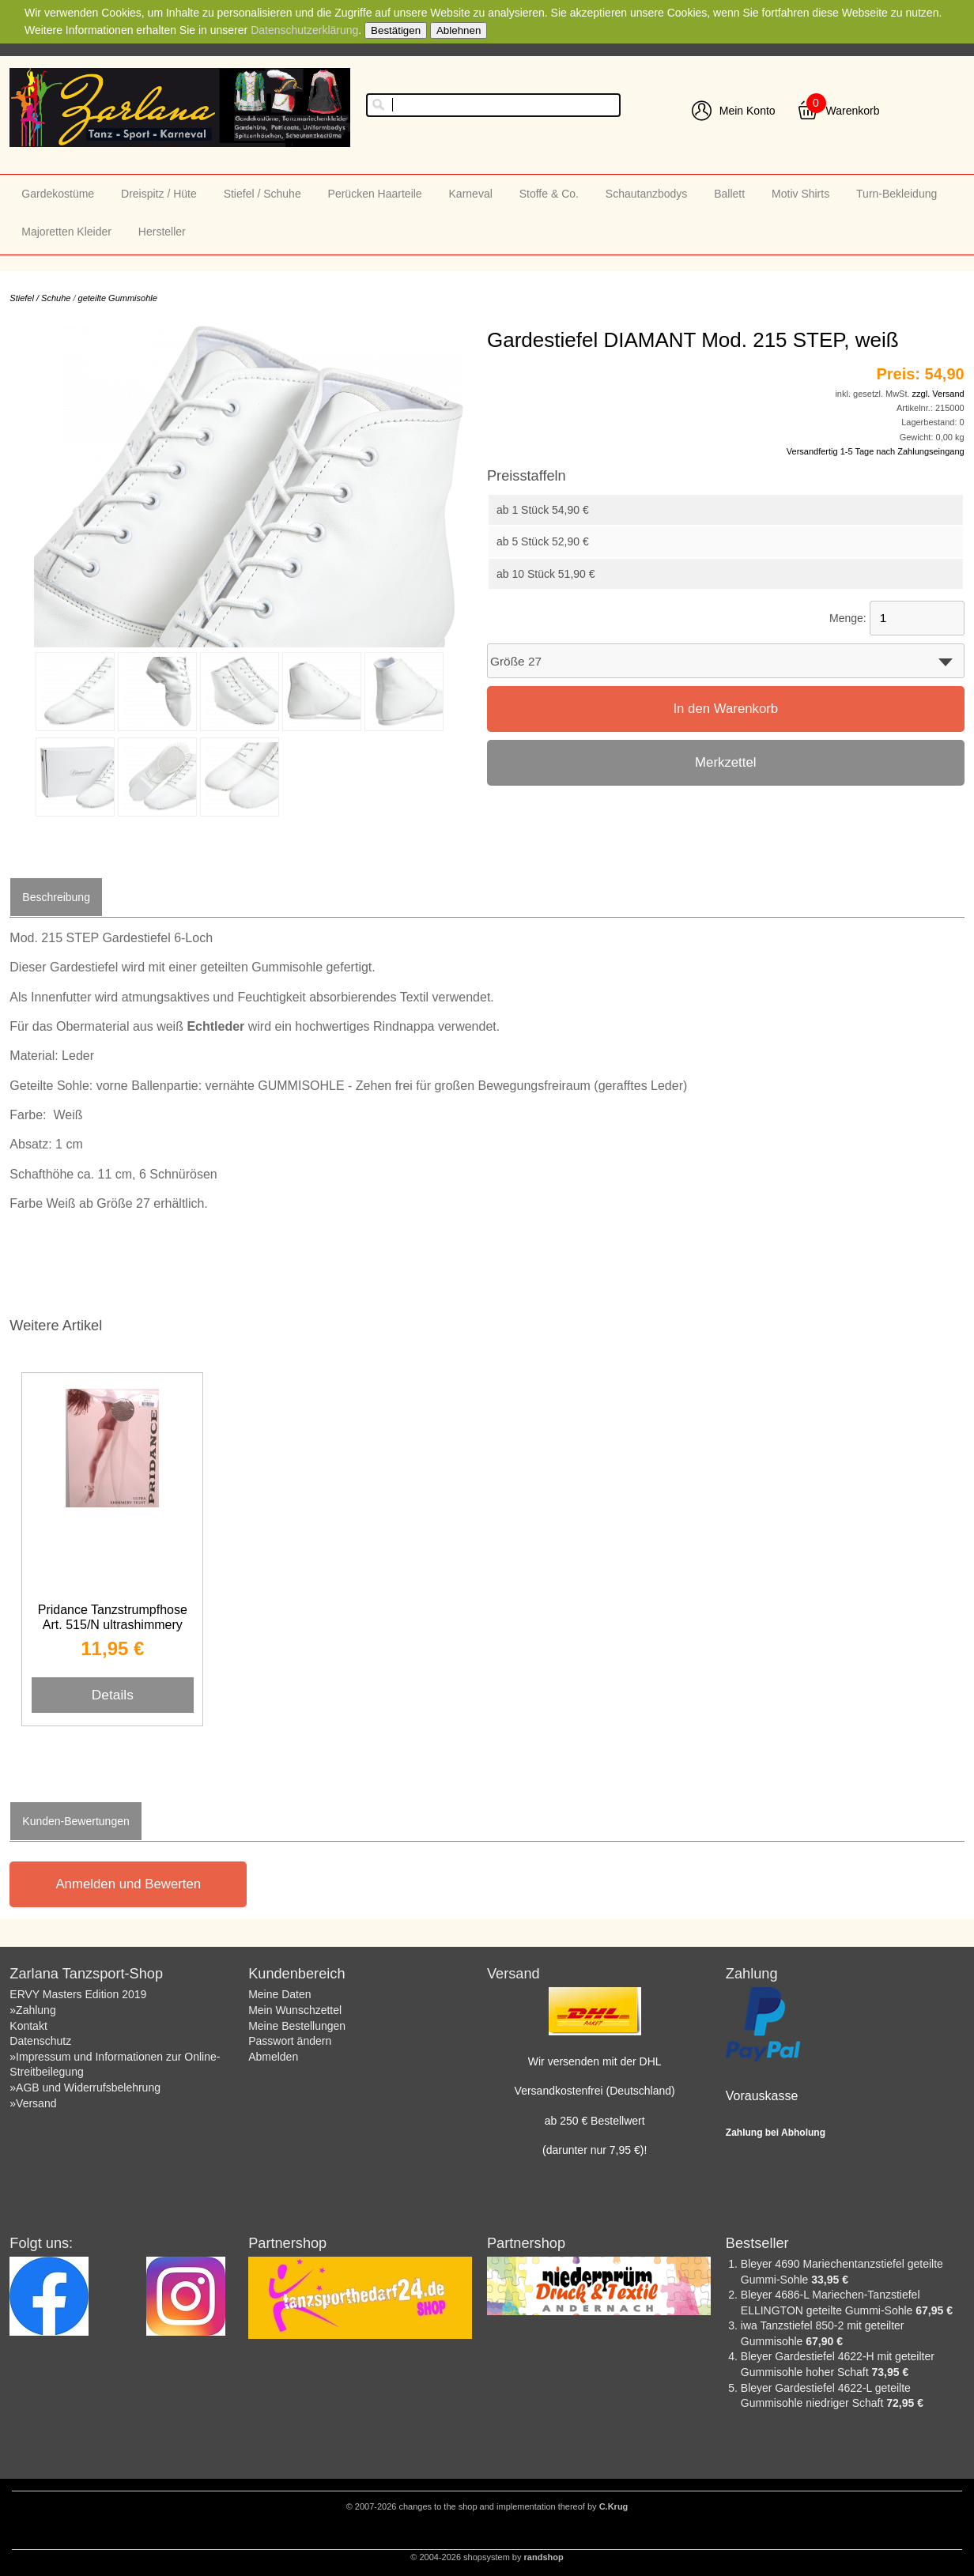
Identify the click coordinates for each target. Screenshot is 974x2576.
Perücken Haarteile (375, 193)
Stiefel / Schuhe (262, 193)
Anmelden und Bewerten (128, 1883)
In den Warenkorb (725, 708)
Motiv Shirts (800, 193)
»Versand (32, 2103)
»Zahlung (32, 2010)
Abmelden (273, 2056)
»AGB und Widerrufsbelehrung (84, 2087)
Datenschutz (40, 2041)
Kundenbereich (296, 1974)
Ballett (729, 193)
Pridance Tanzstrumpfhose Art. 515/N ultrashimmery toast (112, 1624)
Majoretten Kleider (66, 231)
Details (113, 1695)
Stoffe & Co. (549, 193)
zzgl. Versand (938, 393)
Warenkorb (853, 110)
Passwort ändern (289, 2041)
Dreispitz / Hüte (159, 193)
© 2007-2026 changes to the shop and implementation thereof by (487, 2506)
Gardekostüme (57, 193)
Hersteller (162, 231)
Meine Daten (279, 1994)
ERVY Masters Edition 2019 (77, 1994)
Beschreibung (56, 897)
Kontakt (28, 2026)
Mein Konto (747, 110)
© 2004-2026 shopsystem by (486, 2557)
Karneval (471, 193)
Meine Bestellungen (296, 2026)
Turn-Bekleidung (896, 193)
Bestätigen (396, 30)
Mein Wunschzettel (295, 2010)
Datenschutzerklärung (304, 30)
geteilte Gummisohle (117, 298)
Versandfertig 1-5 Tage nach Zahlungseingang (876, 451)
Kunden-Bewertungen (75, 1821)
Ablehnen (458, 30)
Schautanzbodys (647, 193)
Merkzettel (725, 762)
